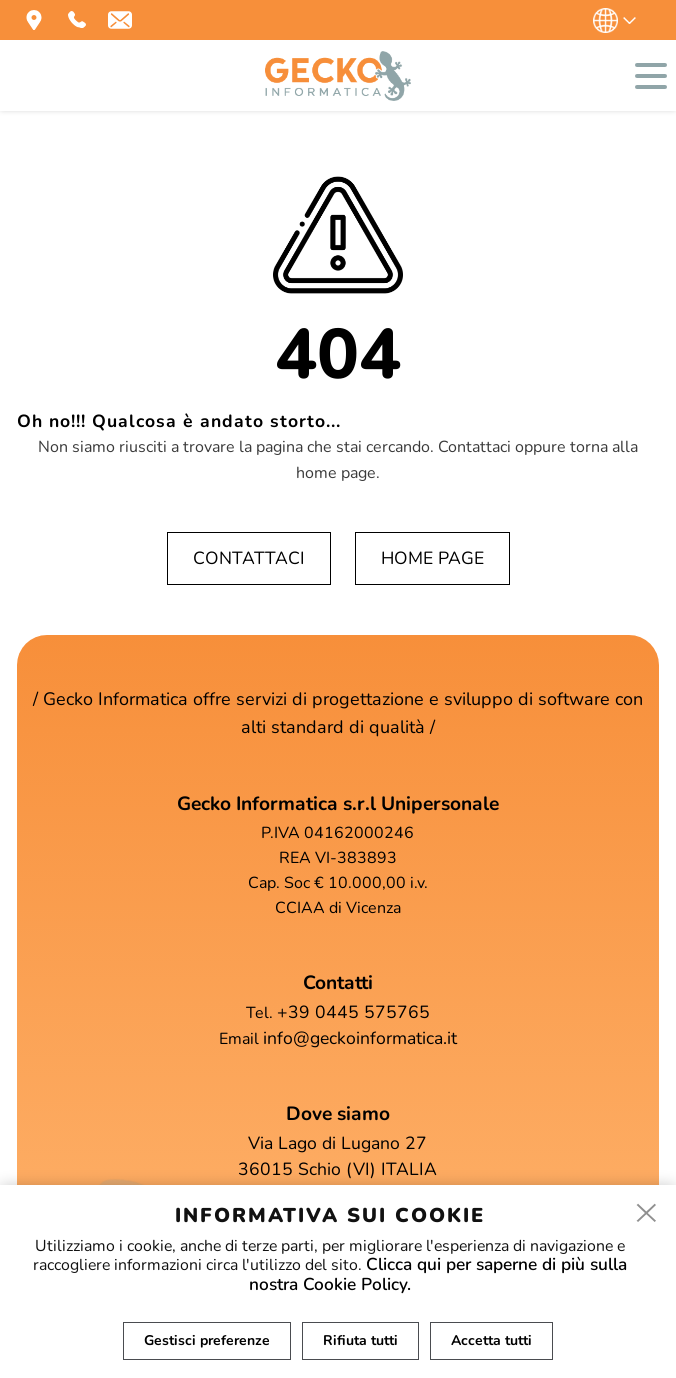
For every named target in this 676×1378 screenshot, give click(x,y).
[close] (647, 1213)
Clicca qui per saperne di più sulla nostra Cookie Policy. (438, 1275)
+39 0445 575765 (353, 1012)
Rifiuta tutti (360, 1340)
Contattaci (249, 558)
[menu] (651, 76)
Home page (432, 558)
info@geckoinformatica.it (360, 1038)
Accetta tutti (492, 1340)
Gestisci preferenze (206, 1340)
